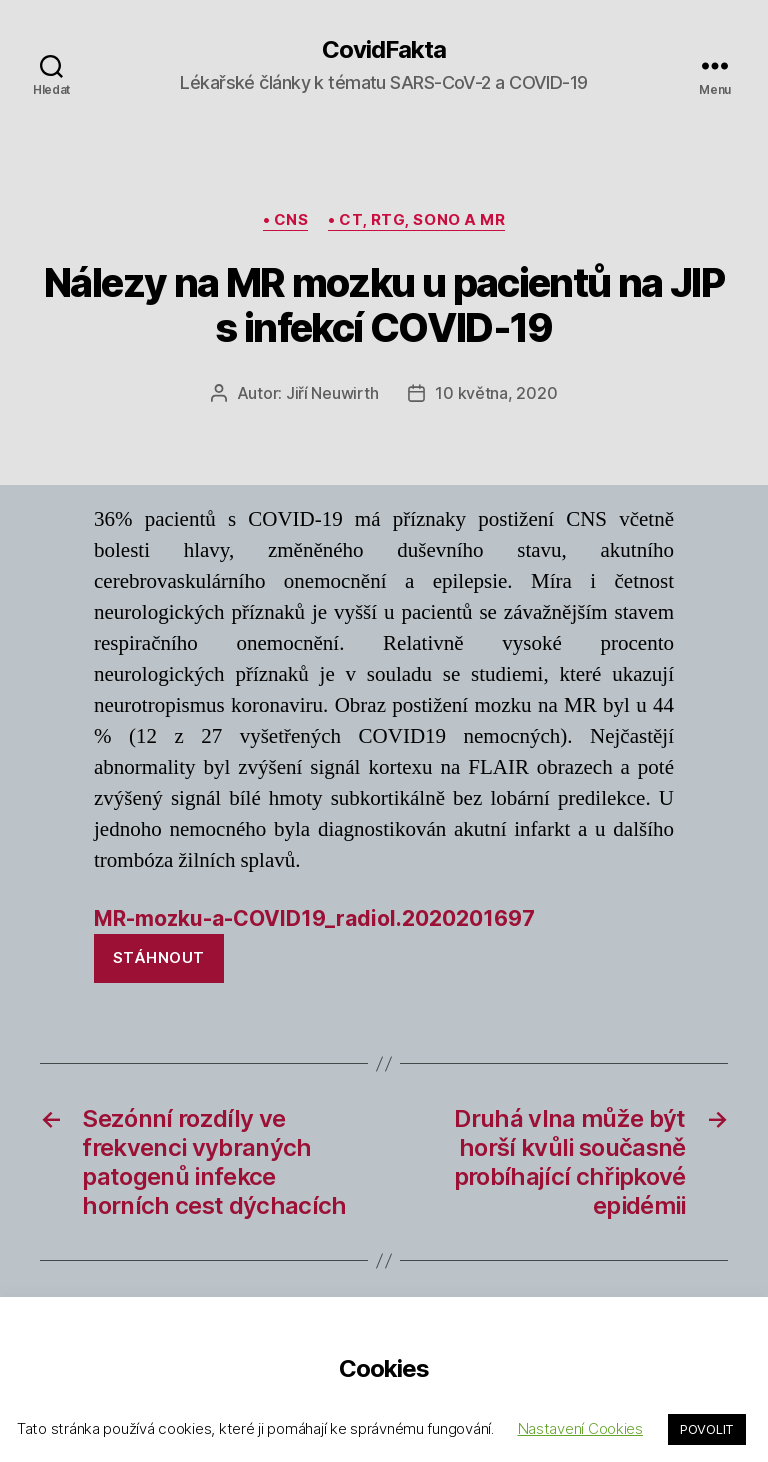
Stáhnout (159, 957)
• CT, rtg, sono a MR (416, 220)
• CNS (286, 220)
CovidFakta (384, 50)
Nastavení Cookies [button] (580, 1428)
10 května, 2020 (496, 393)
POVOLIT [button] (707, 1429)
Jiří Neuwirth (332, 393)
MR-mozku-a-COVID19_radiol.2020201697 (314, 918)
